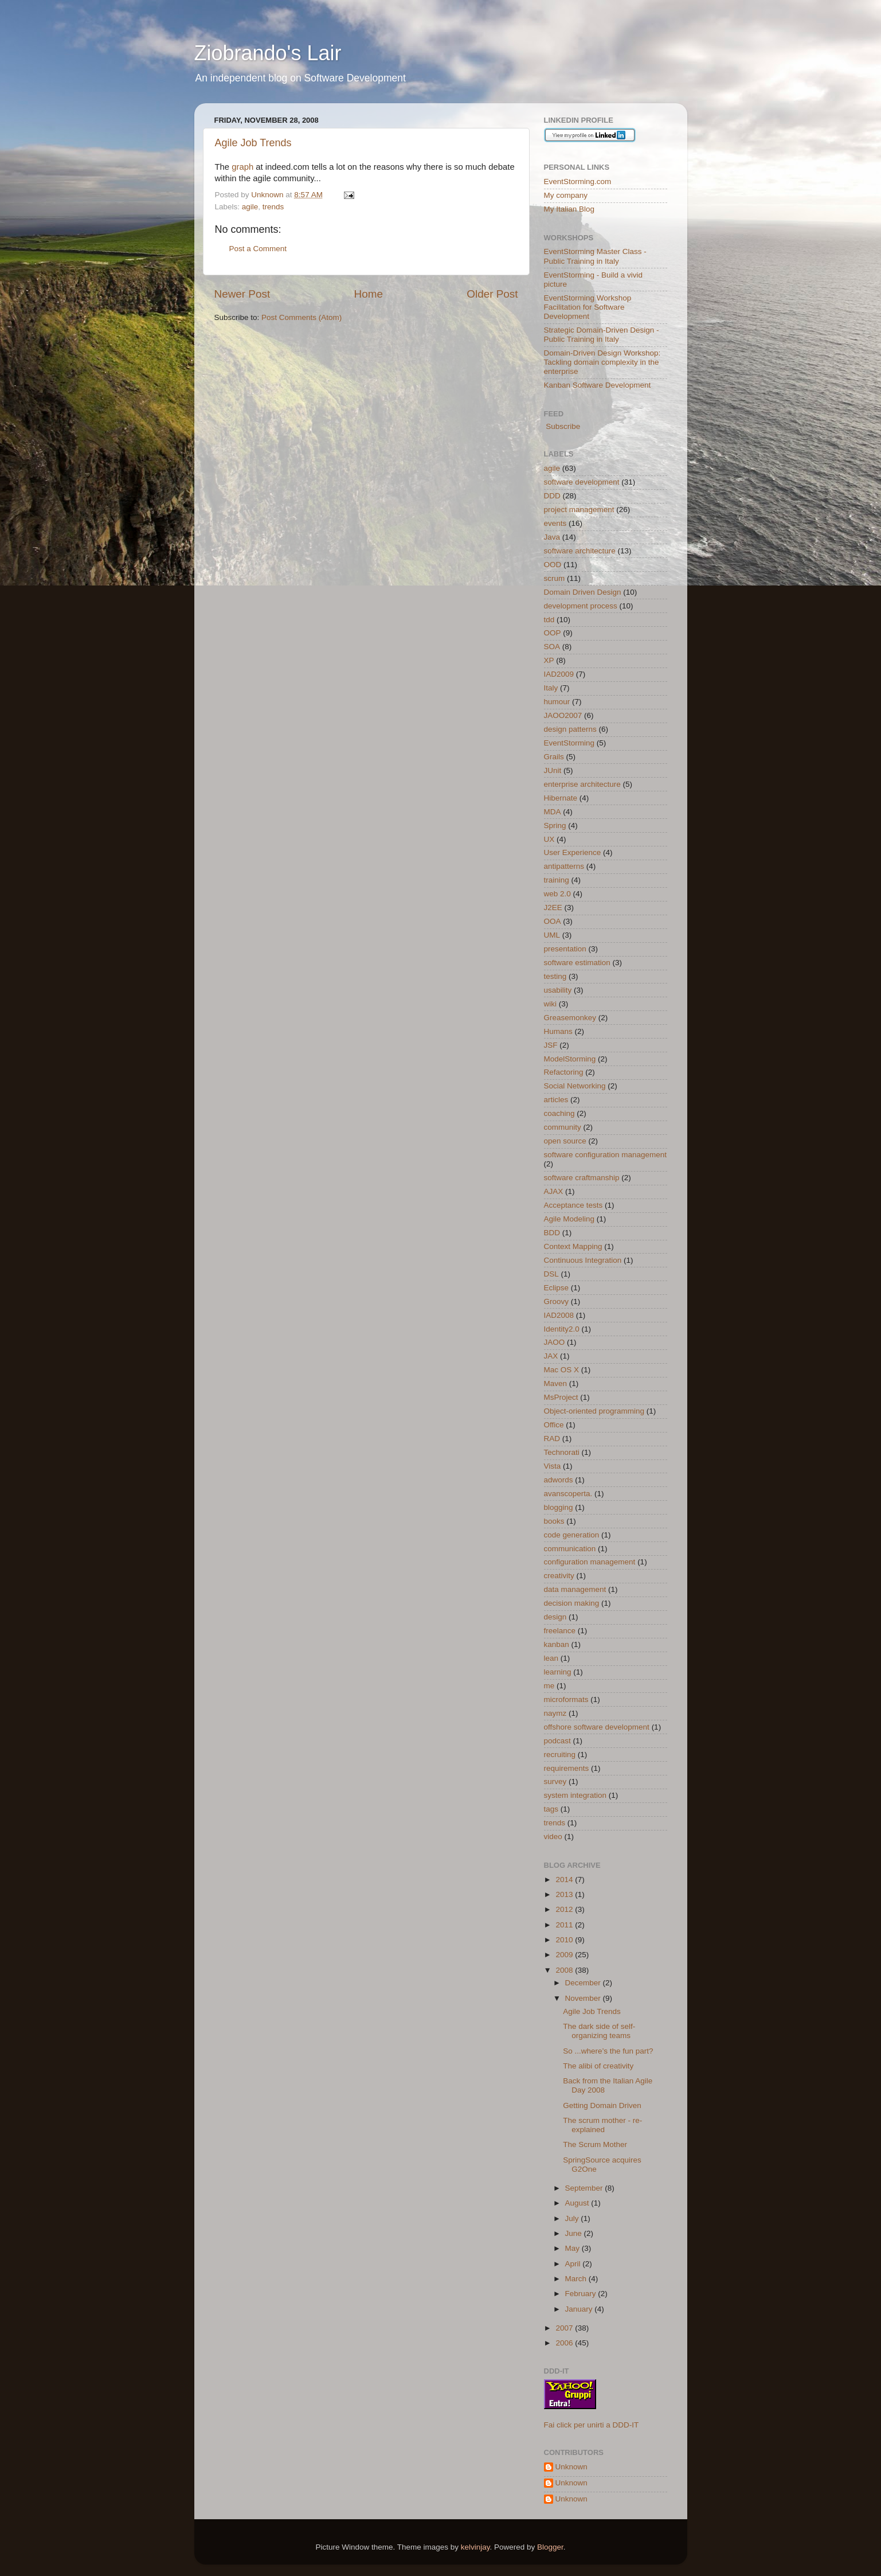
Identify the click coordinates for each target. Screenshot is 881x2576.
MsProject (561, 1397)
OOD (553, 564)
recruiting (560, 1754)
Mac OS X (561, 1369)
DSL (551, 1274)
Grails (554, 756)
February (581, 2293)
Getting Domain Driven (602, 2105)
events (555, 523)
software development (582, 482)
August (578, 2203)
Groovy (556, 1301)
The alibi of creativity (598, 2066)
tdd (549, 619)
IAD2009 (559, 674)
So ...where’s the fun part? (608, 2051)
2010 (565, 1939)
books (554, 1521)
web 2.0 (557, 893)
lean (551, 1658)
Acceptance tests (573, 1205)
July (573, 2218)
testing (555, 976)
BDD (552, 1232)
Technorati (561, 1452)
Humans (558, 1031)
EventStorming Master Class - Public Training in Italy (595, 256)
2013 (565, 1894)
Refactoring (564, 1072)
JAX (551, 1356)
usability (558, 990)
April (574, 2263)
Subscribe (562, 426)
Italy (551, 688)
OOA (552, 921)
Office (554, 1424)
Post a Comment (258, 248)
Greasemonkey (570, 1017)
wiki (550, 1004)
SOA (552, 646)
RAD (552, 1438)
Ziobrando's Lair (268, 53)
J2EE (553, 907)
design (555, 1617)
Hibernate (561, 798)
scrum (554, 578)
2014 (565, 1879)
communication (570, 1548)
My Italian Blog (569, 209)
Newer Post (242, 294)
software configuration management (605, 1154)
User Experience (572, 852)
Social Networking (575, 1086)
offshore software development (596, 1727)
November (584, 1998)
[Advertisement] (348, 358)
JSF (551, 1045)
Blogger (550, 2547)
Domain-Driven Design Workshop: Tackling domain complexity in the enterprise (602, 362)
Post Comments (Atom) (301, 317)
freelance (560, 1630)
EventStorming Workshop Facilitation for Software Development (588, 307)
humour (557, 701)
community (562, 1127)
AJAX (553, 1191)
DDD (552, 495)
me (549, 1685)
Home (368, 294)
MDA (552, 811)
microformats (566, 1699)
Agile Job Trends (253, 143)
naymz (555, 1713)
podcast (557, 1740)
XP (549, 660)
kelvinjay (475, 2547)
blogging (558, 1507)
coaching (559, 1113)
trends (273, 206)
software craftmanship (582, 1177)
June (574, 2233)
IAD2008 (559, 1315)
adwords (558, 1480)
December (584, 1982)
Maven (555, 1383)
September (585, 2188)
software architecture (580, 551)
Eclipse (556, 1287)
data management (575, 1589)
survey (555, 1781)
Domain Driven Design (582, 592)
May (573, 2248)
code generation (572, 1535)
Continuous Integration (583, 1260)
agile (250, 206)
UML (552, 935)
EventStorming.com (578, 181)
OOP (552, 633)
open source (565, 1141)
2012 (565, 1909)
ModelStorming (570, 1059)
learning (557, 1672)
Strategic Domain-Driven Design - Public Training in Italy (601, 335)
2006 (565, 2343)
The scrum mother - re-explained (602, 2125)
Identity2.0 (561, 1329)
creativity (559, 1575)
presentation (565, 948)
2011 (565, 1925)
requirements (566, 1768)
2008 (565, 1970)
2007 (565, 2328)
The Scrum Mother (595, 2144)
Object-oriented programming (594, 1411)
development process (580, 606)
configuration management (590, 1562)
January (580, 2309)
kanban (556, 1644)
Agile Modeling (569, 1219)
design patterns (570, 729)
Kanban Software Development (597, 385)
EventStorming (569, 743)
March (577, 2278)
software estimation (577, 962)
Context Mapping (573, 1246)
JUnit (553, 770)
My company (566, 195)
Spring (555, 825)
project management (579, 509)
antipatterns (564, 866)
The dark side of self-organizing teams (599, 2031)
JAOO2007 (563, 715)
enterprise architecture (582, 784)
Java (552, 537)
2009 (565, 1954)
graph (242, 166)
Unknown (571, 2466)
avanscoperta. (568, 1493)
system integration (575, 1795)
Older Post (492, 294)
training (556, 880)
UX (549, 839)
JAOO (554, 1342)
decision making (572, 1603)
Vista (552, 1466)
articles (556, 1099)
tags (551, 1809)
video (553, 1836)
